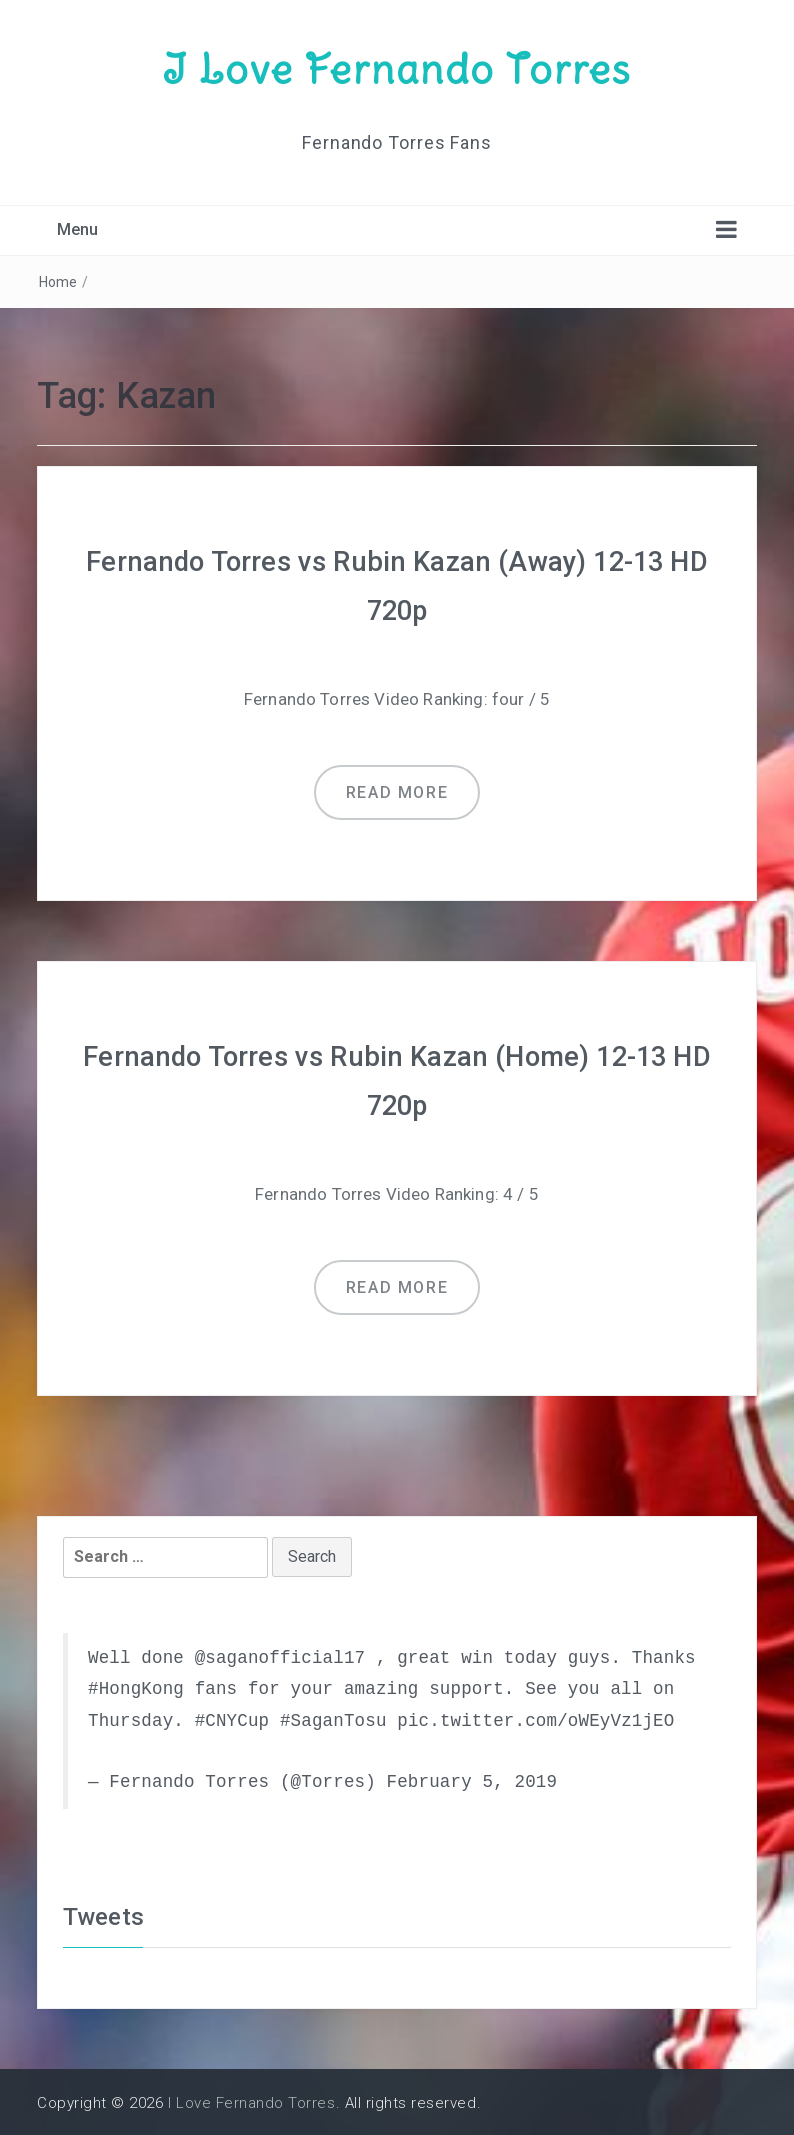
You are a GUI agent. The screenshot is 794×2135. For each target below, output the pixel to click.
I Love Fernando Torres (397, 68)
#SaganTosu (333, 1717)
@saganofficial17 (280, 1654)
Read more (397, 790)
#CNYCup (232, 1717)
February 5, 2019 (471, 1779)
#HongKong (136, 1686)
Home (58, 281)
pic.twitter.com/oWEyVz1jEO (535, 1717)
